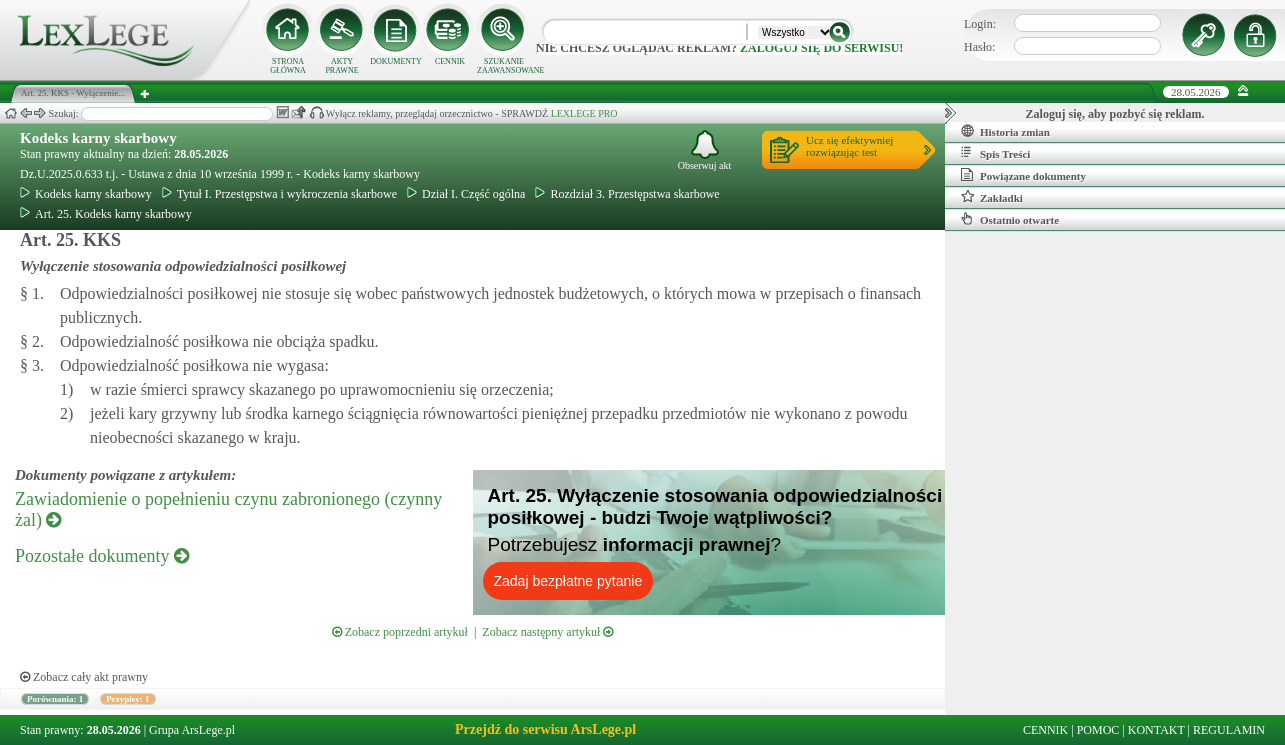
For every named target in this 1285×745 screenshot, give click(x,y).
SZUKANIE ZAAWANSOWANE (504, 66)
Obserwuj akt (705, 150)
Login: (980, 24)
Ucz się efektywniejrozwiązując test (849, 146)
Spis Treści (995, 153)
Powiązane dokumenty (1023, 175)
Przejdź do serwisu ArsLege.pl (545, 729)
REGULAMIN (1229, 730)
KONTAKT (1156, 730)
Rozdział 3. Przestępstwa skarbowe (627, 194)
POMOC (1098, 730)
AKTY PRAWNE (341, 66)
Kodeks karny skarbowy (98, 138)
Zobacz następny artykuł (547, 632)
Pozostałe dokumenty (102, 556)
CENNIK (450, 61)
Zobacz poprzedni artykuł (400, 632)
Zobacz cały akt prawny (84, 677)
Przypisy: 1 (127, 699)
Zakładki (992, 197)
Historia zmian (1005, 131)
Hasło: (979, 47)
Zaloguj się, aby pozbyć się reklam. (1115, 114)
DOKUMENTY (396, 61)
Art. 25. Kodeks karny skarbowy (106, 214)
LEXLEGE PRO (584, 113)
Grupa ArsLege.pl (192, 730)
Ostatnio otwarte (1010, 219)
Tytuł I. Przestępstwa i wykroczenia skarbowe (279, 194)
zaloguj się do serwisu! (821, 48)
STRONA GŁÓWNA (288, 66)
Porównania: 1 (55, 699)
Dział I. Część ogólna (466, 194)
